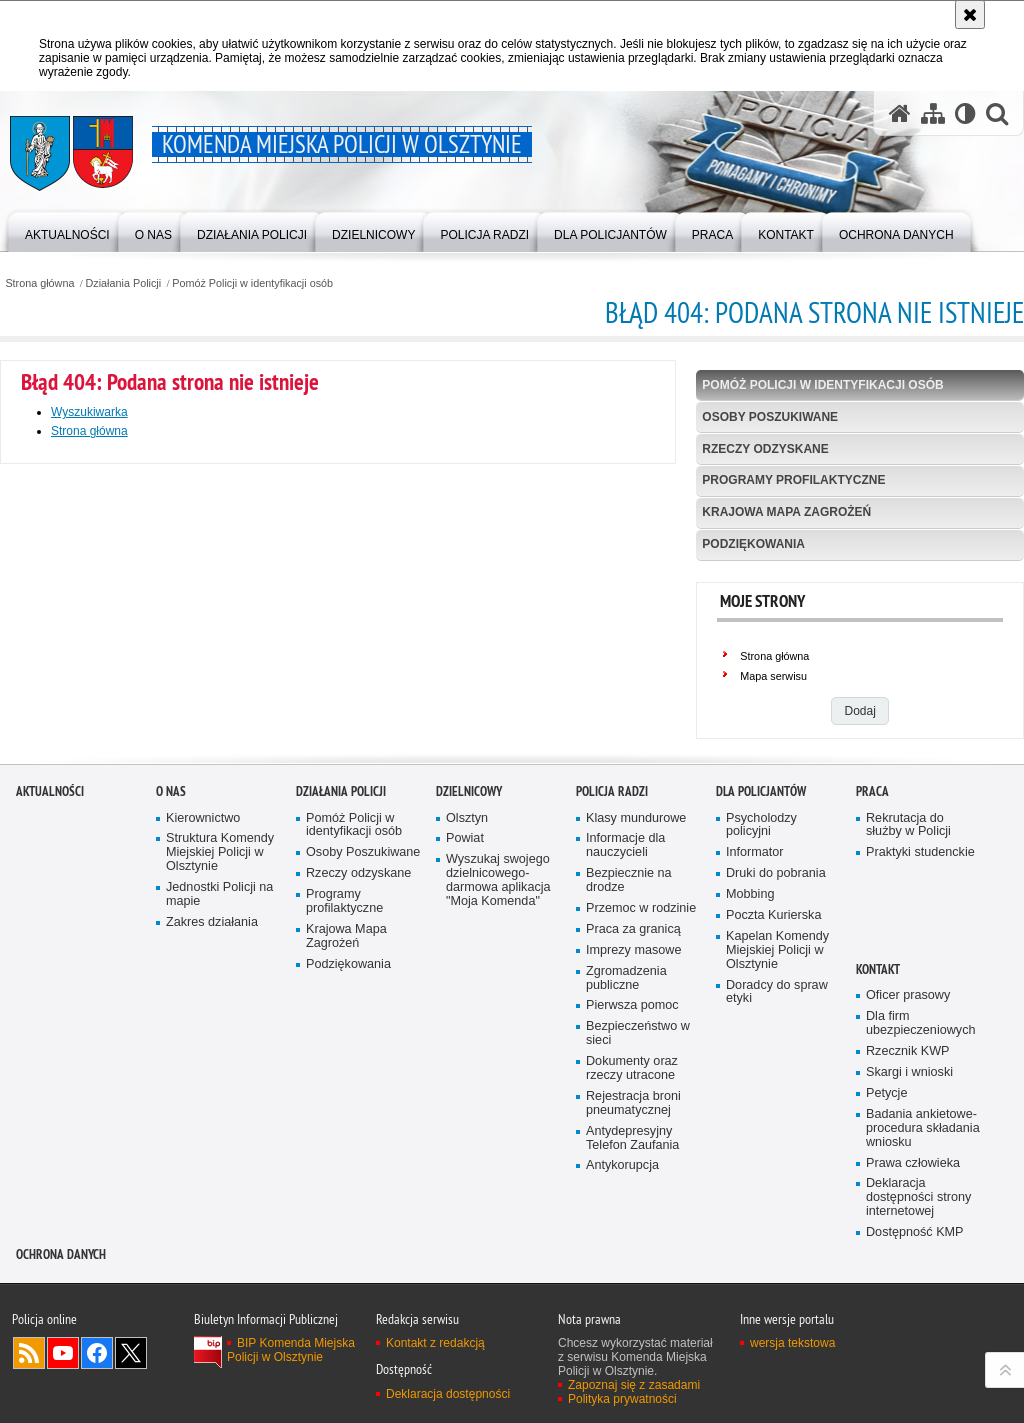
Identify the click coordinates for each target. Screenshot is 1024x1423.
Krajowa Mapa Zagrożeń (786, 512)
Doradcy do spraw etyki (777, 1185)
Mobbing (750, 1087)
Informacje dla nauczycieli (625, 1039)
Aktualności (50, 984)
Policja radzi (612, 984)
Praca (872, 984)
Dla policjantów (761, 984)
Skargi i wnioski (909, 1265)
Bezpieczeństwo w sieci (638, 1227)
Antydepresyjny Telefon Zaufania (632, 1331)
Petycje (886, 1286)
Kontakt (878, 1162)
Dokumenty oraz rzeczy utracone (632, 1261)
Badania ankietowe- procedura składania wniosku (923, 1321)
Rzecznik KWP (907, 1244)
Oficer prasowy (908, 1189)
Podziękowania (753, 544)
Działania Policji (124, 283)
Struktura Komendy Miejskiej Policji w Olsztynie (220, 1046)
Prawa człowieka (913, 1356)
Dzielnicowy (469, 984)
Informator (755, 1046)
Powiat (465, 1032)
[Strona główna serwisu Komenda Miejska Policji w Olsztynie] (900, 113)
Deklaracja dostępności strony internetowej (918, 1391)
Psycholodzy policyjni (761, 1018)
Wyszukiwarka (89, 412)
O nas (171, 984)
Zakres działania (212, 1115)
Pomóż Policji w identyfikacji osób (252, 283)
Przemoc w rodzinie (641, 1101)
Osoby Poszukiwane (770, 417)
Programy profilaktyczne (793, 480)
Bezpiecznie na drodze (629, 1073)
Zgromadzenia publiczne (626, 1171)
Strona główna (39, 283)
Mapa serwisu (773, 676)
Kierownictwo (203, 1011)
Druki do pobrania (776, 1066)
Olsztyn (467, 1011)
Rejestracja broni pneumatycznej (633, 1296)
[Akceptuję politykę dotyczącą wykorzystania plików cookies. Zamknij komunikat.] (970, 14)
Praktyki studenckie (920, 1046)
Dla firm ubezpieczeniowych (920, 1217)
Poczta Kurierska (773, 1108)
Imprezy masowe (633, 1143)
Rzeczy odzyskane (765, 449)
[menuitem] (67, 230)
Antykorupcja (622, 1359)
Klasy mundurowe (636, 1011)
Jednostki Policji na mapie (219, 1087)
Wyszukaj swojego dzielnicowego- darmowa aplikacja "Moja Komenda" (498, 1074)
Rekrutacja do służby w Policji (908, 1018)
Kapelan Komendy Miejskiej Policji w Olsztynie (777, 1143)
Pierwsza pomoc (632, 1199)
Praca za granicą (633, 1122)
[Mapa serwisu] (933, 113)
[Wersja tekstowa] (965, 113)
